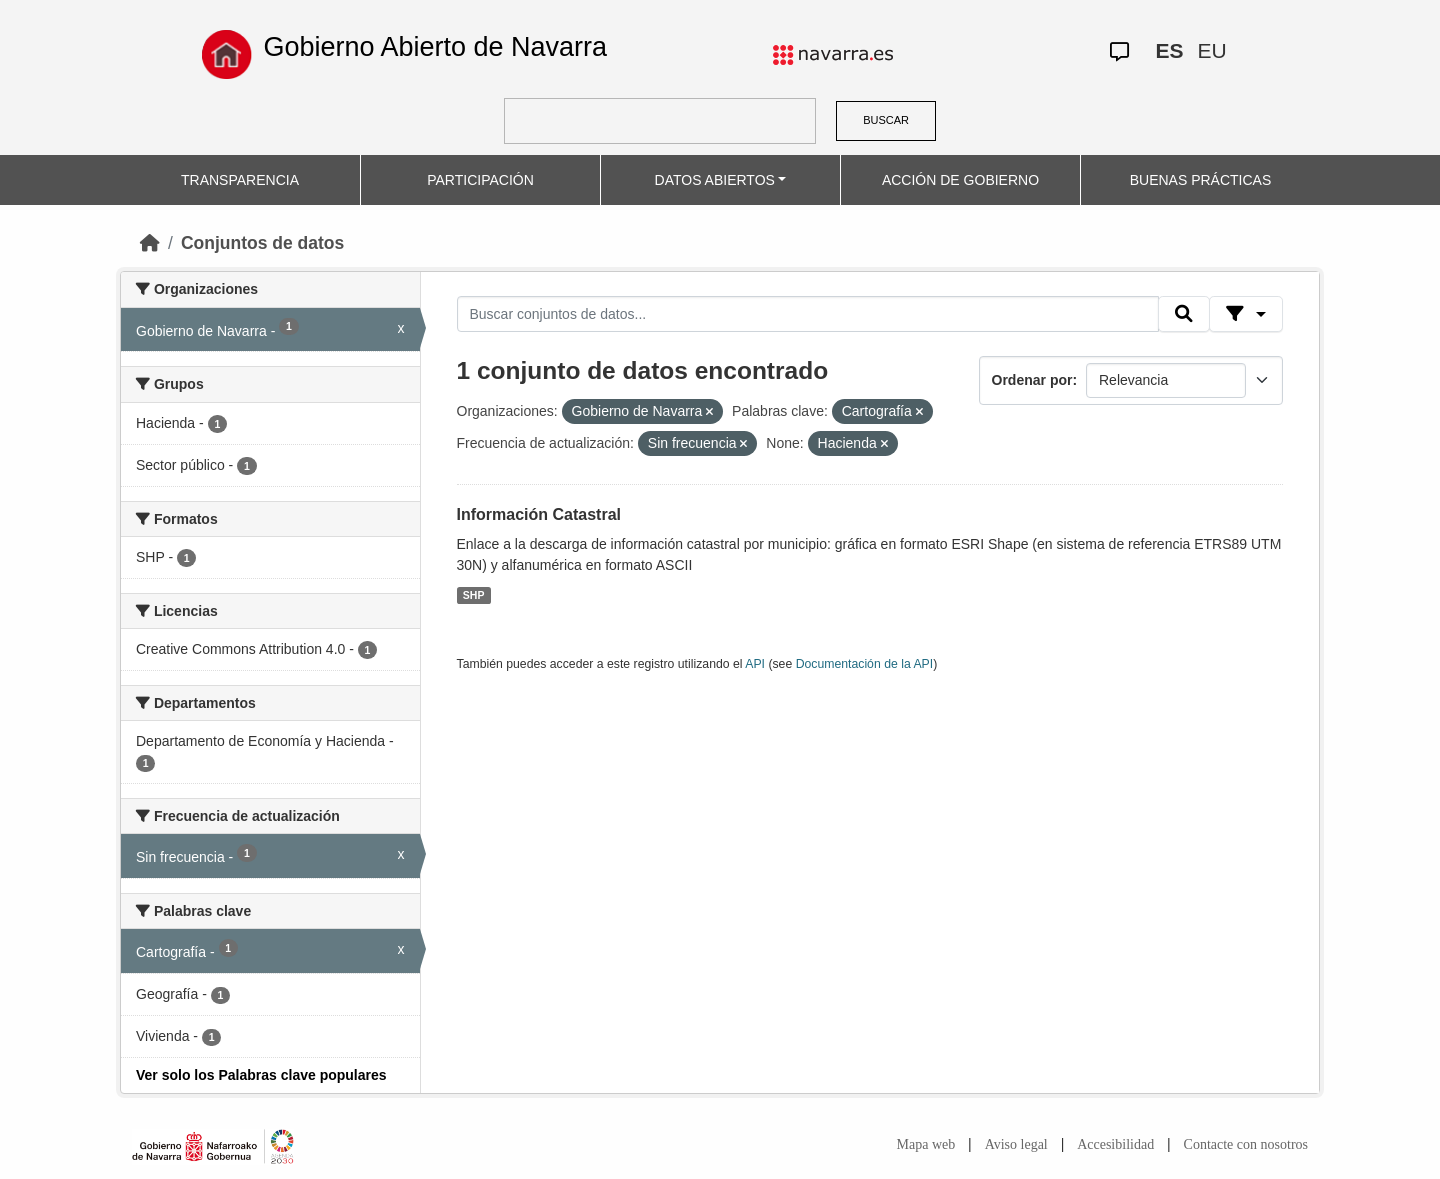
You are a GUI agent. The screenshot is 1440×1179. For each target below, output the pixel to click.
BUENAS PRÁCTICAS (1201, 180)
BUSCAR (886, 120)
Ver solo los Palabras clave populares (261, 1075)
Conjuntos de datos (262, 243)
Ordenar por (1032, 380)
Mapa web (926, 1144)
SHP (474, 595)
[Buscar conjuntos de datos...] (808, 314)
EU (1211, 50)
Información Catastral (539, 514)
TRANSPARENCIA (240, 180)
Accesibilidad (1115, 1144)
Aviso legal (1016, 1144)
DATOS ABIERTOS (715, 180)
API (755, 664)
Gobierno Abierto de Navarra (435, 47)
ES (1169, 50)
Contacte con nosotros (1246, 1144)
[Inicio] (150, 243)
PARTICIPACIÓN (480, 180)
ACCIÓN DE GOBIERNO (960, 180)
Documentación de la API (865, 664)
